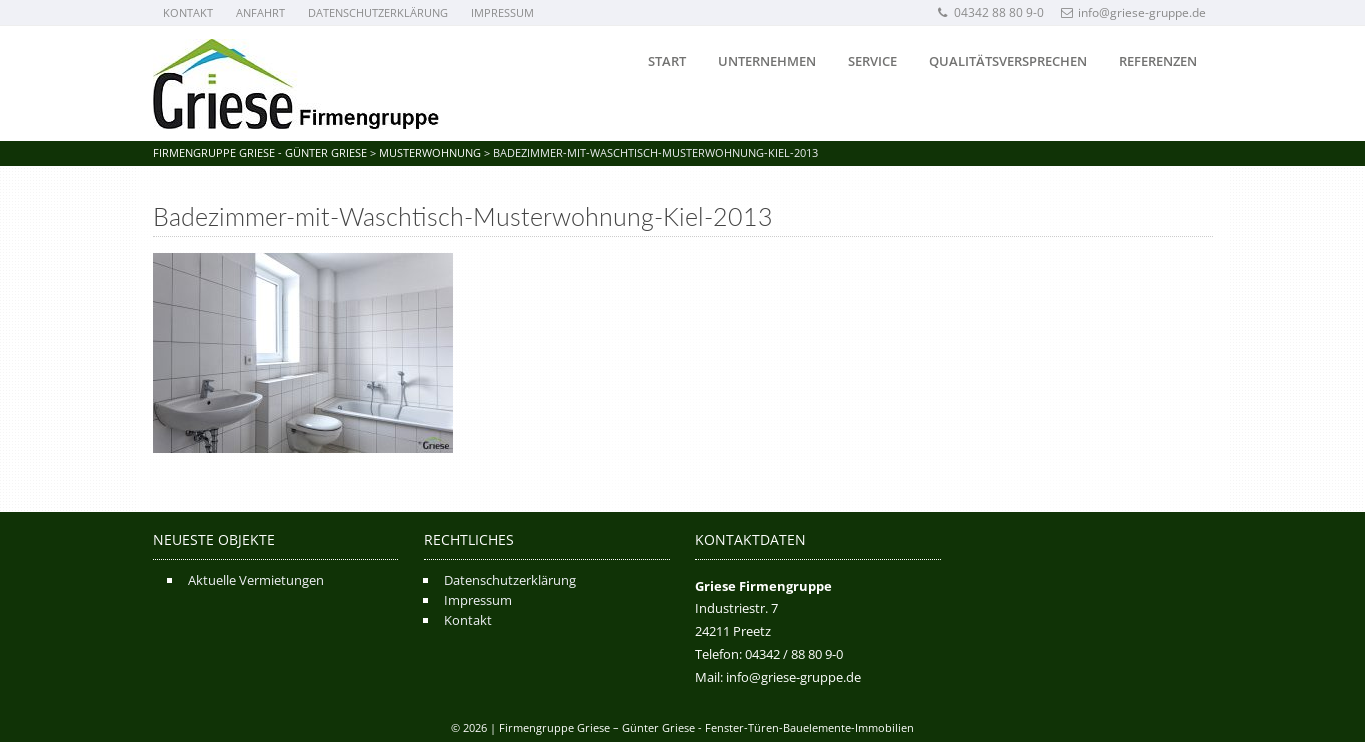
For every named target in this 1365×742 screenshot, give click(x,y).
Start (667, 61)
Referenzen (1158, 61)
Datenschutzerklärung (378, 12)
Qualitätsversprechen (1008, 61)
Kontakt (188, 12)
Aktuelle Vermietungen (256, 580)
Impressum (502, 12)
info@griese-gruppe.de (1133, 12)
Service (872, 61)
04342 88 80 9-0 (990, 12)
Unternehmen (767, 61)
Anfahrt (260, 12)
